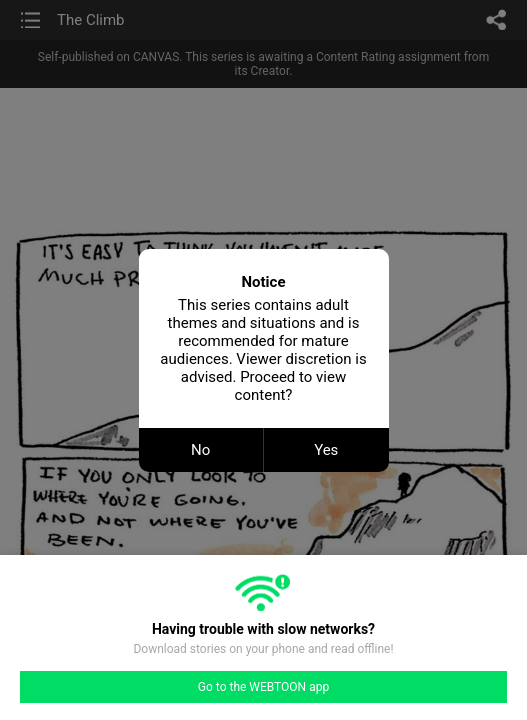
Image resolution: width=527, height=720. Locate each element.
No (200, 450)
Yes (326, 450)
